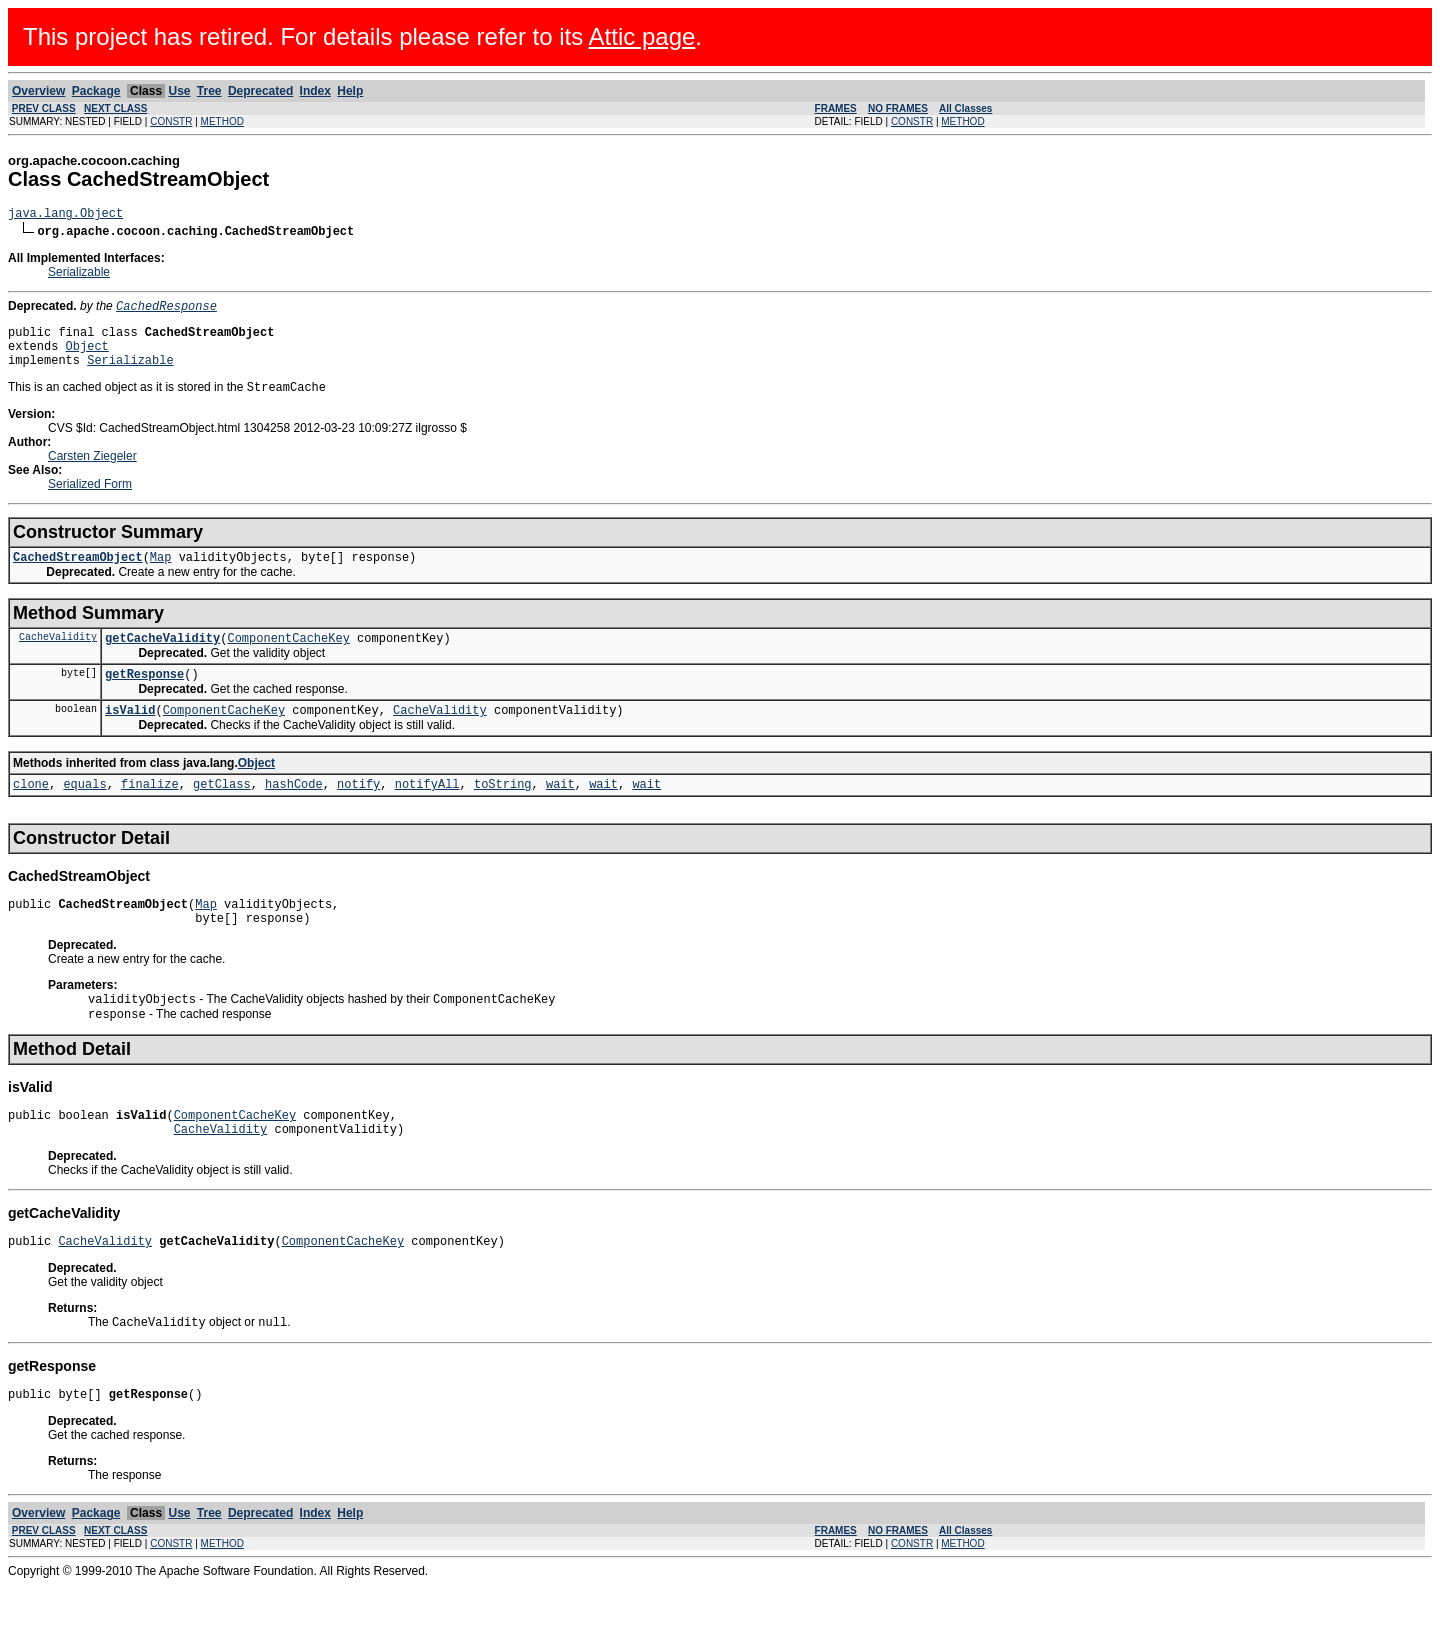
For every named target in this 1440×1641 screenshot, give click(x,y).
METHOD (222, 121)
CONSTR (171, 121)
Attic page (642, 36)
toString (503, 814)
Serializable (79, 275)
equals (84, 814)
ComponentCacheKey (288, 659)
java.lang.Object (65, 215)
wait (560, 814)
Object (87, 356)
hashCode (294, 814)
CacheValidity (58, 658)
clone (31, 814)
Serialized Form (90, 500)
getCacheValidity (162, 659)
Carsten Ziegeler (92, 472)
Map (161, 575)
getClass (222, 814)
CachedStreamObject (78, 575)
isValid (130, 737)
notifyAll (427, 814)
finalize (150, 814)
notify (358, 814)
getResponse (144, 698)
